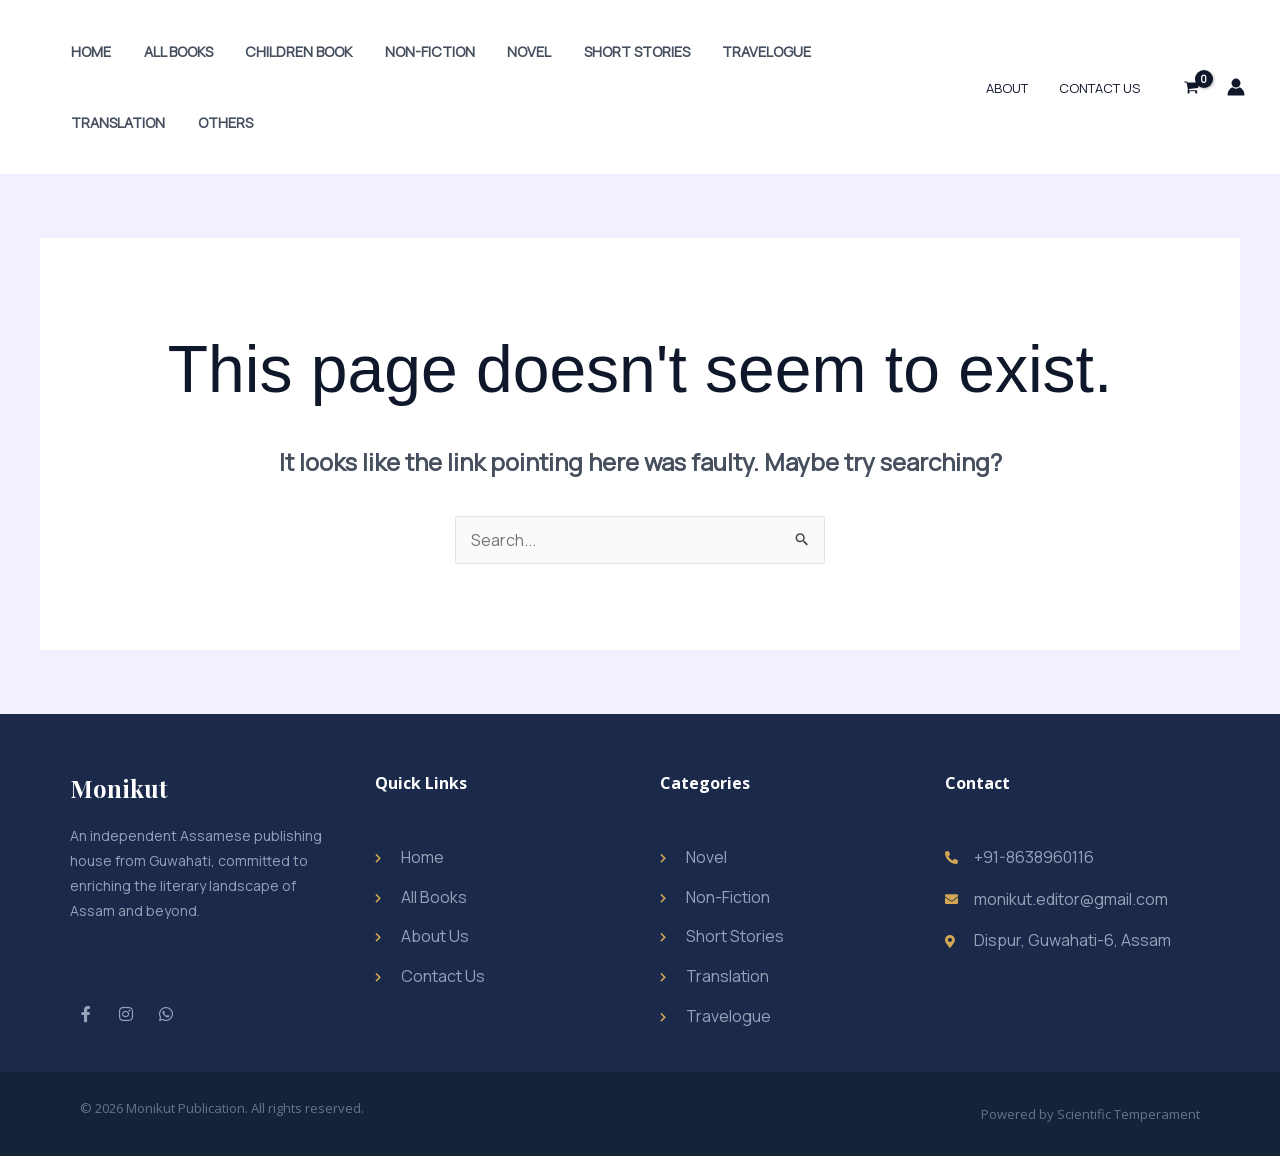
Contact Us (1101, 88)
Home (89, 51)
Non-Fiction (417, 51)
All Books (172, 51)
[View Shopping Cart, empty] (1191, 87)
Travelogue (742, 51)
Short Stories (616, 51)
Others (96, 122)
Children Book (289, 51)
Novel (513, 51)
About (1014, 88)
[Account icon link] (1236, 87)
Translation (863, 51)
